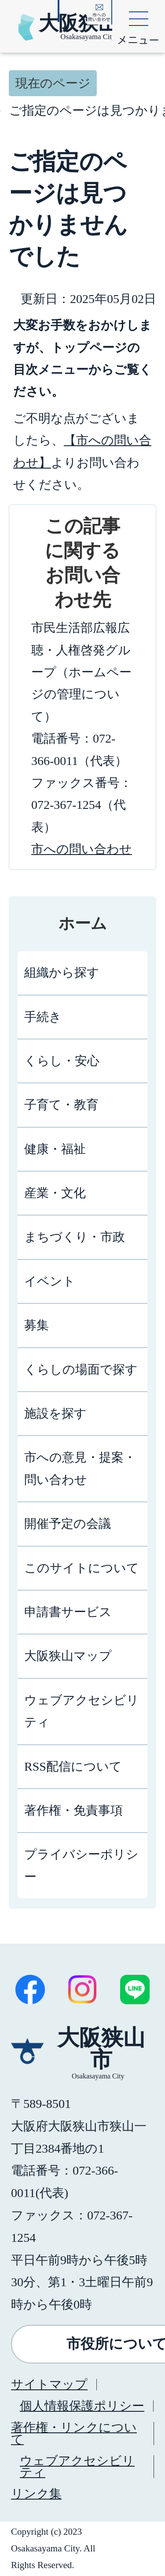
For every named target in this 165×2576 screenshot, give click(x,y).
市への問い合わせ (81, 849)
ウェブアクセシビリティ (77, 2466)
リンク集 (36, 2493)
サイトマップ (49, 2384)
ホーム (83, 923)
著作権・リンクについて (74, 2433)
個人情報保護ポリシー (82, 2406)
